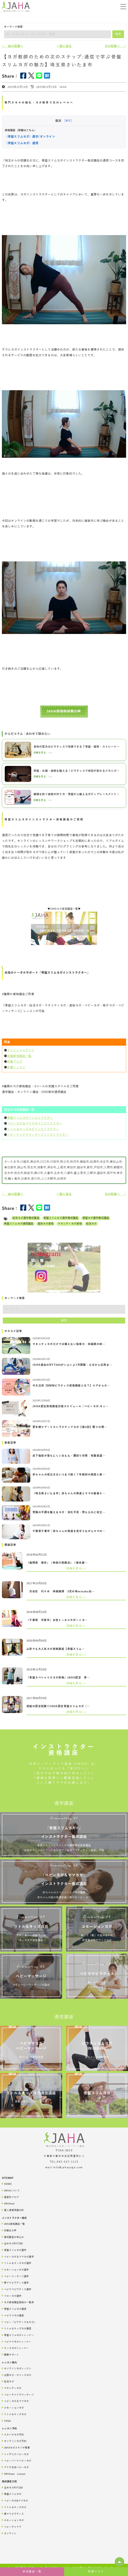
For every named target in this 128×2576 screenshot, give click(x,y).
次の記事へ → (115, 46)
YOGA (6, 2420)
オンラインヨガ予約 (14, 2441)
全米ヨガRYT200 (12, 2243)
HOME (7, 2183)
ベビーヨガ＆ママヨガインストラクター (34, 1123)
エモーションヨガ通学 (15, 2269)
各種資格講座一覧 (19, 1056)
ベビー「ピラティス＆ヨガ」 (19, 2322)
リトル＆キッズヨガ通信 (16, 2328)
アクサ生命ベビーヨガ (15, 2467)
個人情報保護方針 (13, 2210)
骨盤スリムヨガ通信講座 (18, 1223)
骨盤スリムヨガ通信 (14, 2308)
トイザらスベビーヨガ (15, 2454)
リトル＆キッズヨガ (14, 2414)
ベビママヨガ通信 (13, 2315)
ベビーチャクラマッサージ (18, 2394)
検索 (118, 34)
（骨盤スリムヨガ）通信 (21, 143)
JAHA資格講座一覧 (13, 2223)
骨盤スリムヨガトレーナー (18, 2335)
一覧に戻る (64, 46)
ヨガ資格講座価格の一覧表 (18, 2302)
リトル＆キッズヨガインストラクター (33, 1129)
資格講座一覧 (32, 2571)
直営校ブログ (10, 2197)
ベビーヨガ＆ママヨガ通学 (18, 2256)
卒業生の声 (9, 2230)
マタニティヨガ (11, 2388)
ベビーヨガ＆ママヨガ (15, 2401)
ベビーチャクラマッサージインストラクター (37, 1135)
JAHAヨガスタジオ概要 (16, 2447)
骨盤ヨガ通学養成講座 (95, 1218)
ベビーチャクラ (11, 2526)
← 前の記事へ (12, 46)
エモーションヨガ (13, 2407)
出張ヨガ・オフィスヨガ (16, 2375)
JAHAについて (11, 2190)
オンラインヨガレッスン (16, 2368)
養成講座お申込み (13, 2237)
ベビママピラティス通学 (16, 2289)
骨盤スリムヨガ (11, 2494)
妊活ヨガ (91, 1223)
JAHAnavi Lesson (14, 2473)
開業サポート (10, 2354)
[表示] (68, 120)
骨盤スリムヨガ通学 (14, 2250)
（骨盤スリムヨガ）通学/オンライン (30, 136)
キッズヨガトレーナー (15, 2348)
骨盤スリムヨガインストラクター (30, 1118)
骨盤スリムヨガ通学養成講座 (60, 1218)
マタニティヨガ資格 (70, 1223)
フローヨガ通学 (11, 2295)
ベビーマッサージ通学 (15, 2276)
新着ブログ (14, 1061)
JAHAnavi (8, 2203)
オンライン (9, 2533)
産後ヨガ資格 (46, 1223)
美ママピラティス (13, 2513)
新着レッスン (16, 1067)
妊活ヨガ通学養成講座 (25, 1218)
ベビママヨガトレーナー (16, 2341)
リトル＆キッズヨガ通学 (16, 2263)
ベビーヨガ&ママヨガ (15, 2500)
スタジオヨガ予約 (13, 2434)
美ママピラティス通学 (15, 2282)
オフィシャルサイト (20, 1050)
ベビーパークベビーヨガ (16, 2460)
